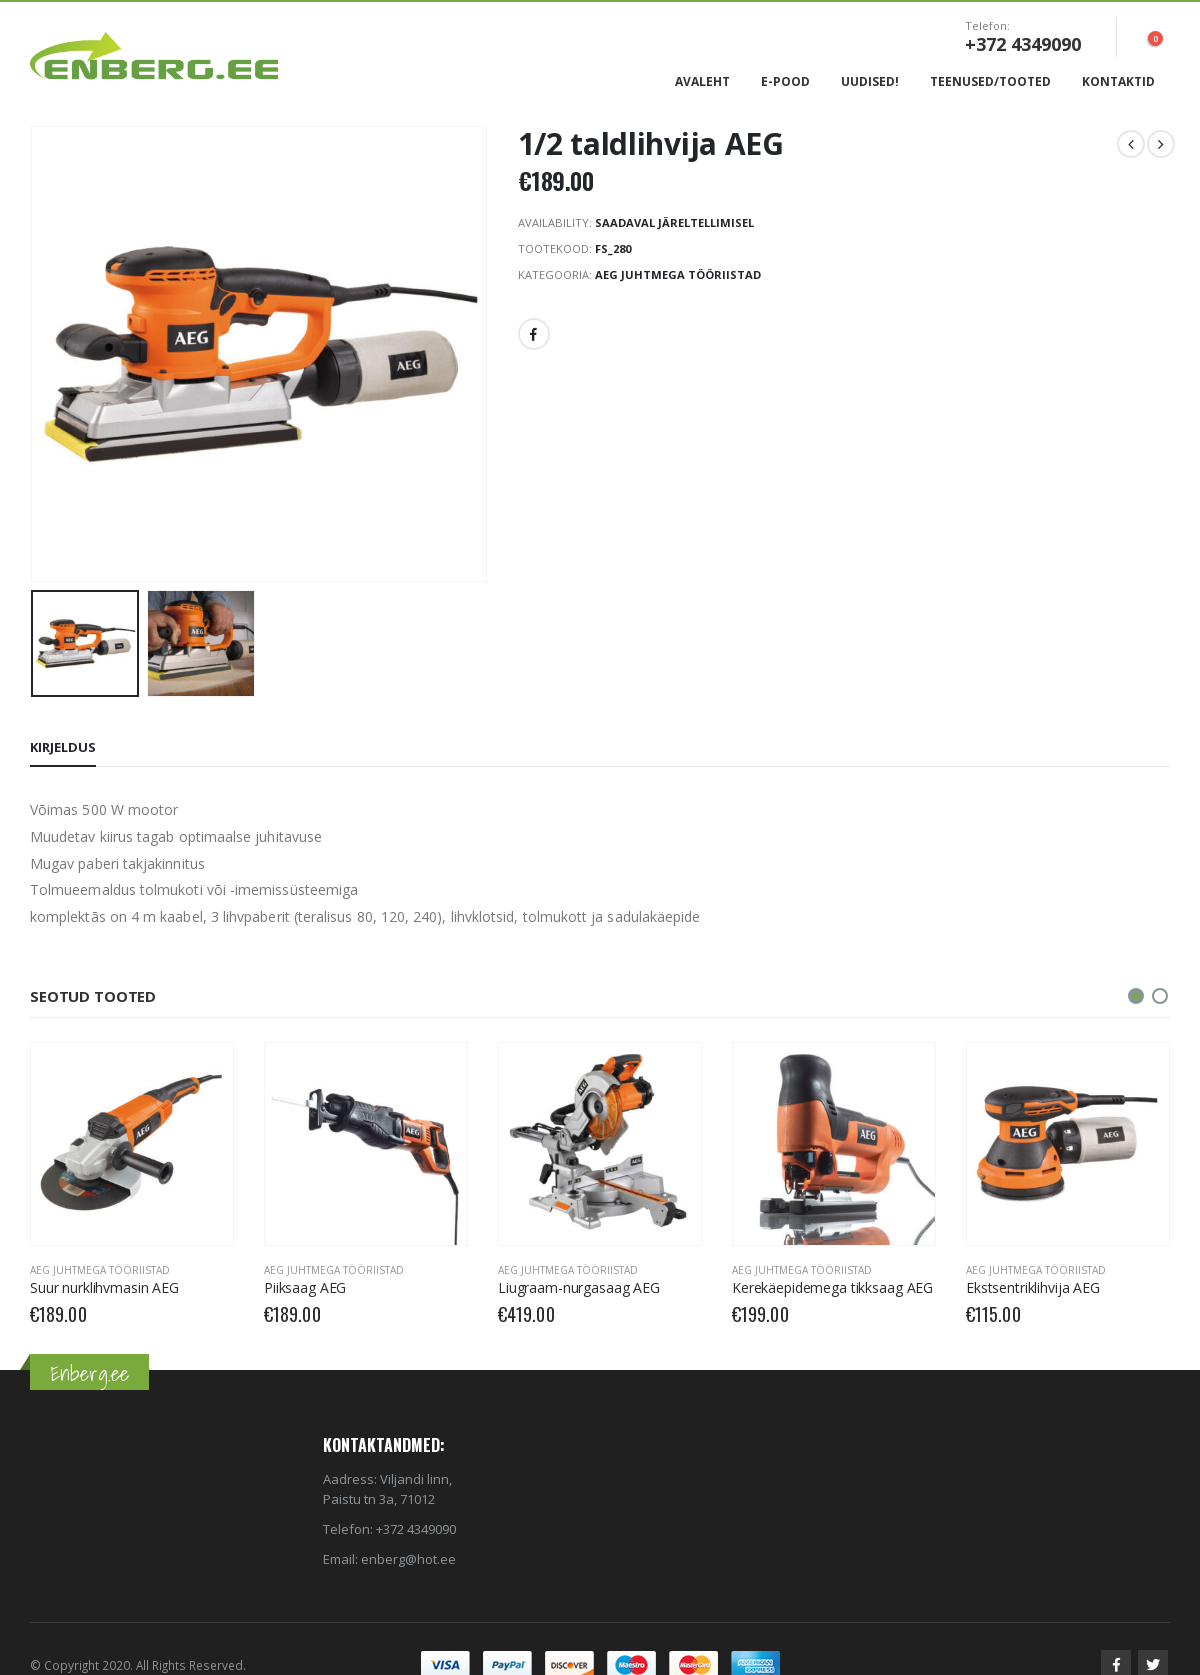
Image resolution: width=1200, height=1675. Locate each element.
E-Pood (785, 81)
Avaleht (702, 81)
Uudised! (870, 81)
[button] (1136, 996)
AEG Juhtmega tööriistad (678, 274)
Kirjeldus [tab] (63, 747)
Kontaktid (1118, 81)
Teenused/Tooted (990, 81)
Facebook (534, 334)
